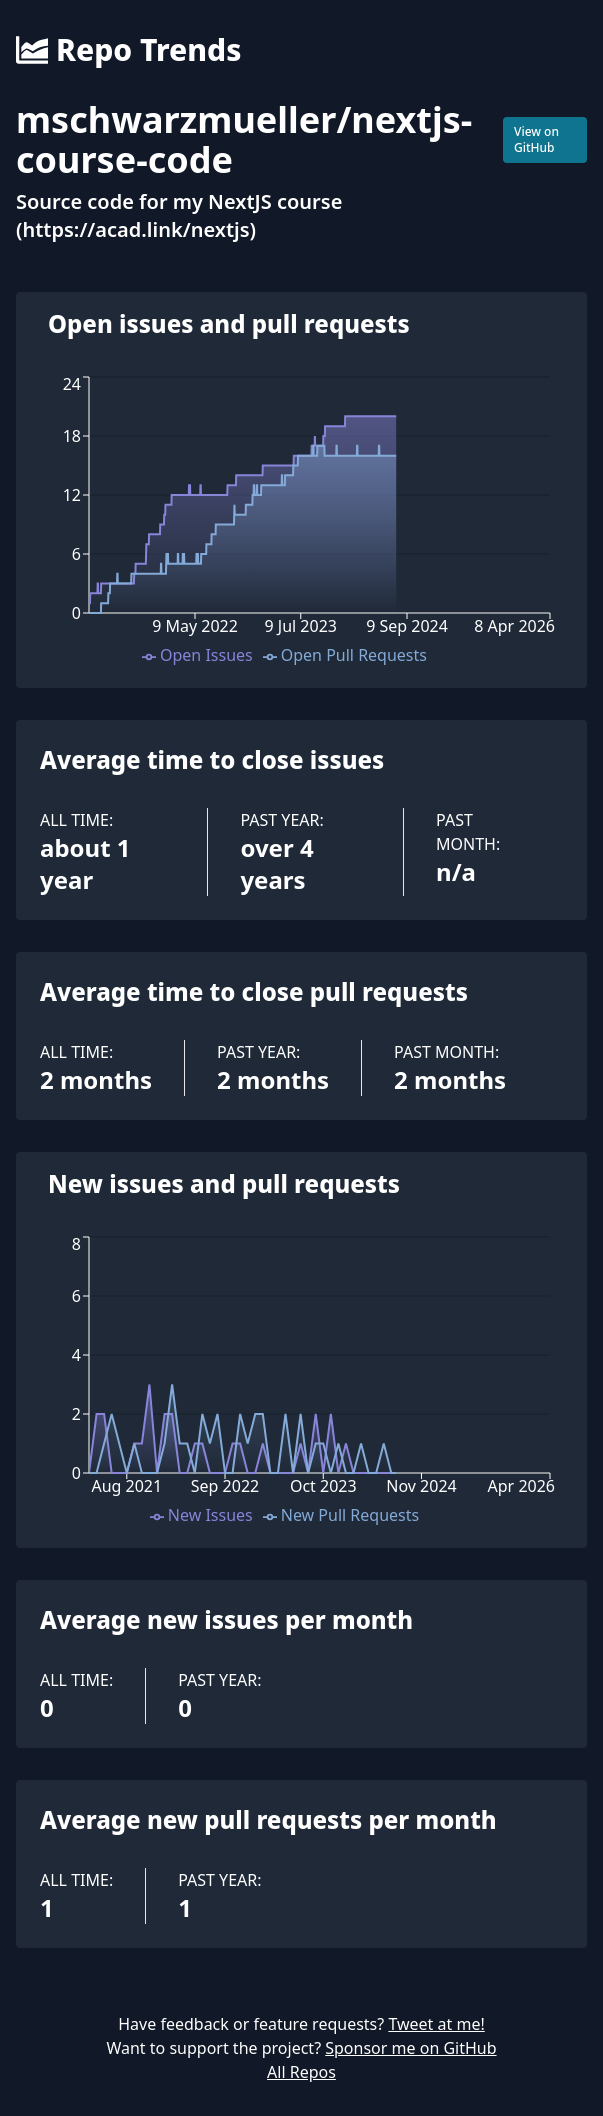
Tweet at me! (436, 2024)
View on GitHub (536, 139)
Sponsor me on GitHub (410, 2048)
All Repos (301, 2072)
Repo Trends (128, 50)
